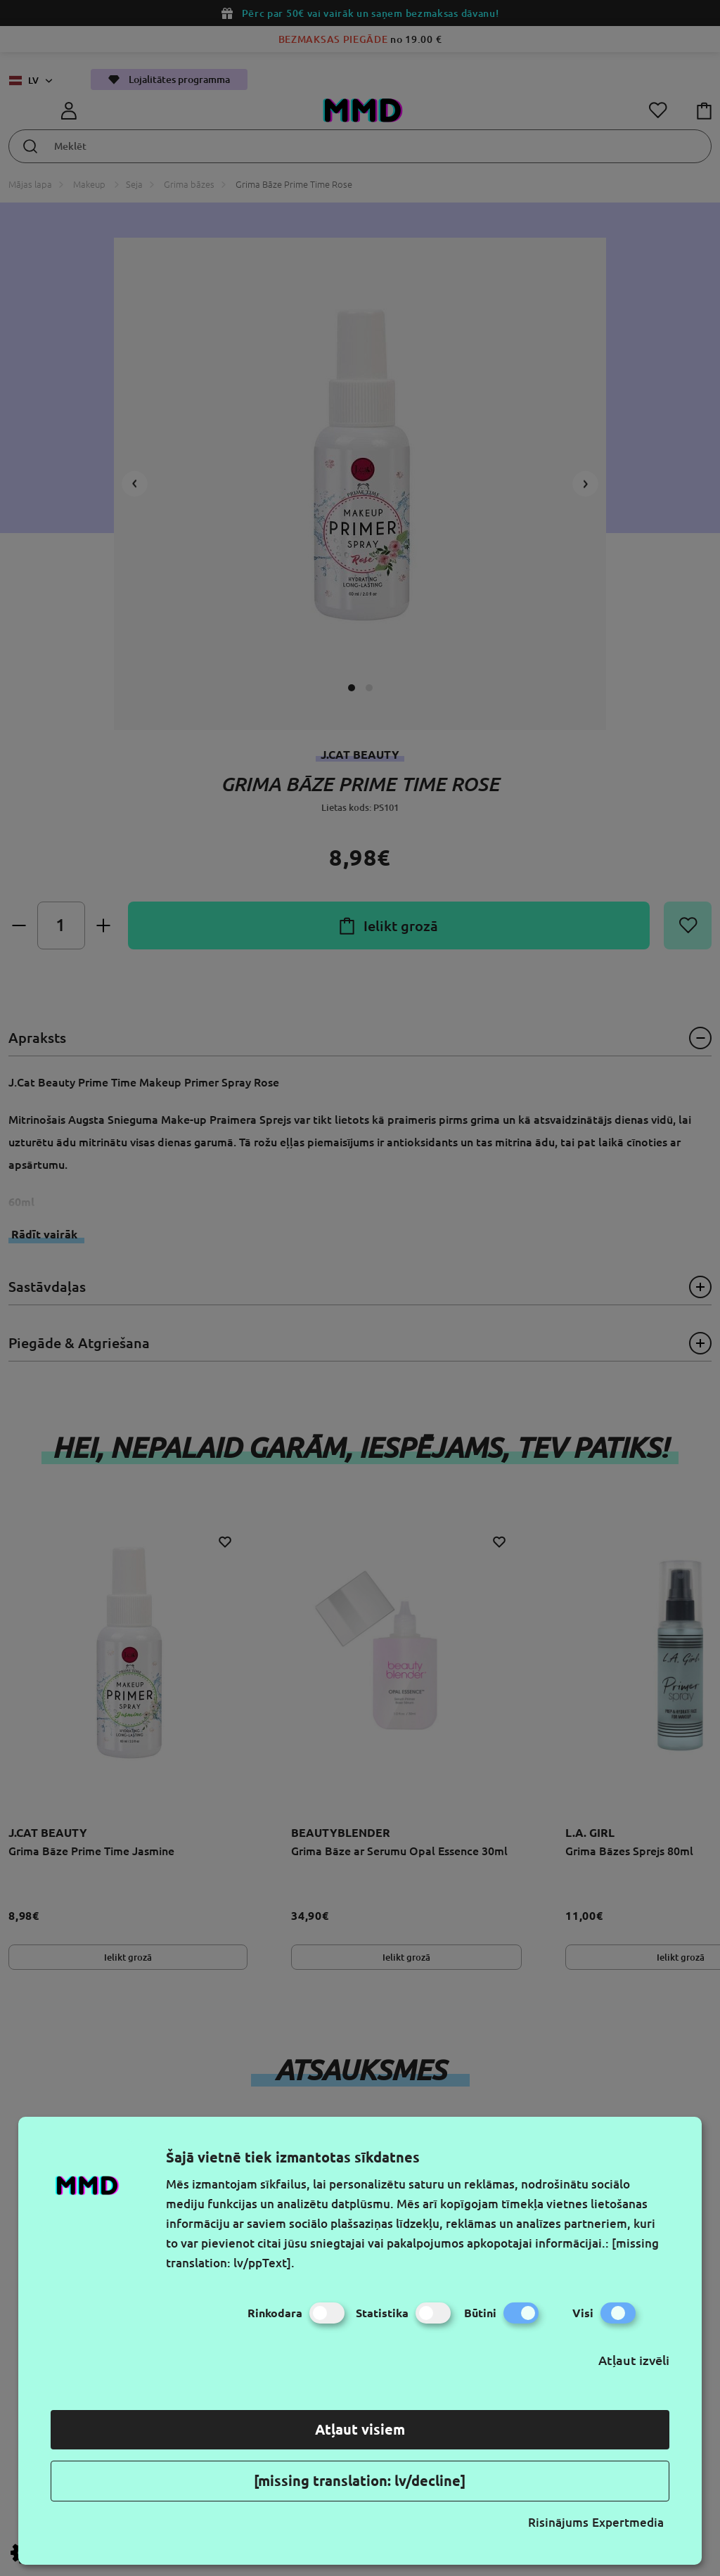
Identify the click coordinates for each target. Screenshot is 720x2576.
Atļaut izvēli (633, 2360)
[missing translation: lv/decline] (359, 2481)
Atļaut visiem (360, 2429)
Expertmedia (628, 2522)
